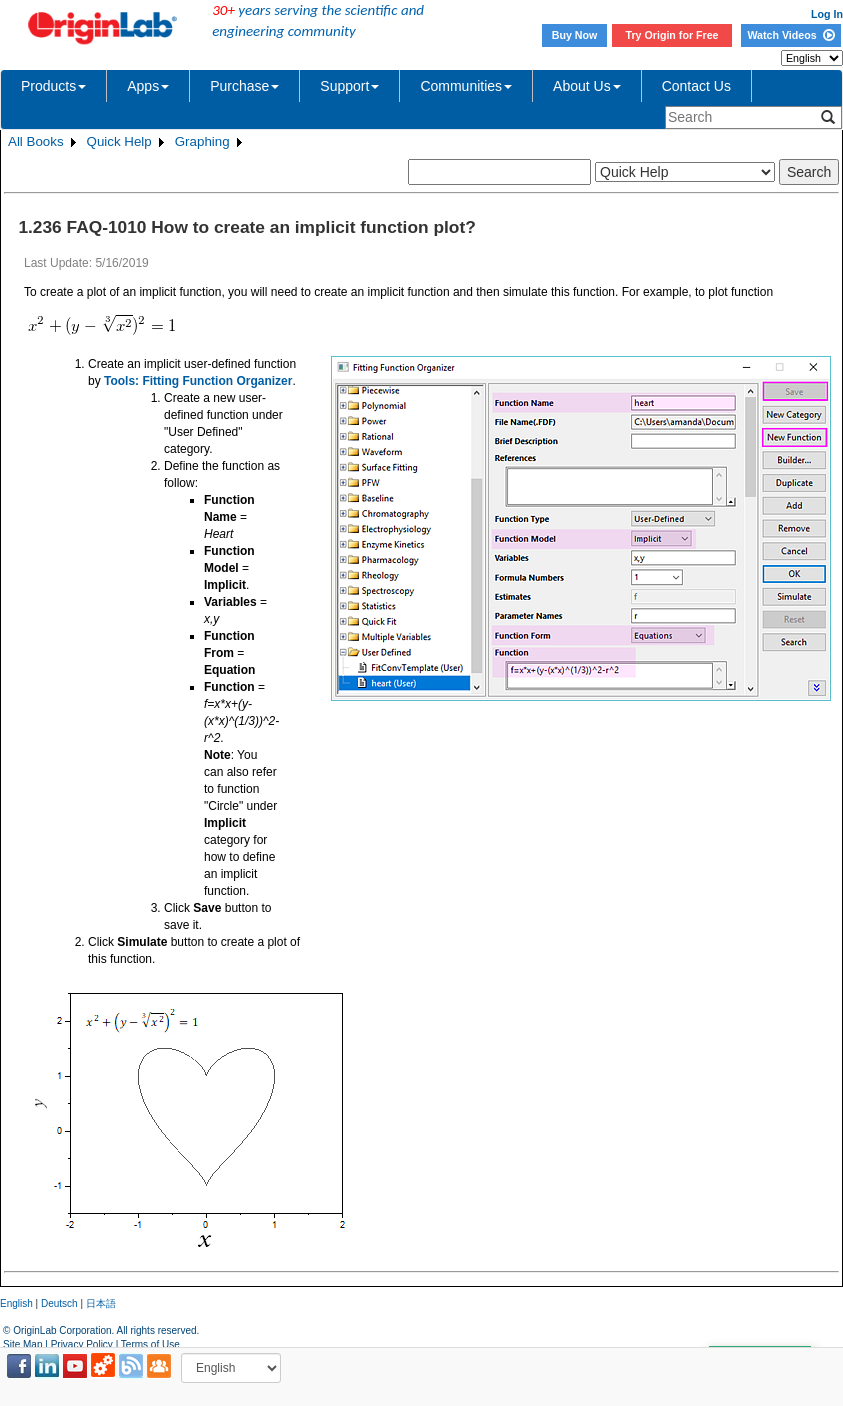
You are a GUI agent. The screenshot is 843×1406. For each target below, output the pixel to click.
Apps (148, 86)
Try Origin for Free (672, 35)
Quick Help (119, 141)
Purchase (244, 86)
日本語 (101, 1303)
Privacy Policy (82, 1344)
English (16, 1303)
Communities (466, 86)
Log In (827, 14)
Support (349, 86)
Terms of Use (150, 1344)
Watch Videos (790, 35)
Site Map (22, 1344)
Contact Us (696, 86)
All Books (36, 141)
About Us (587, 86)
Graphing (202, 141)
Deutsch (59, 1303)
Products (53, 86)
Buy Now (575, 35)
